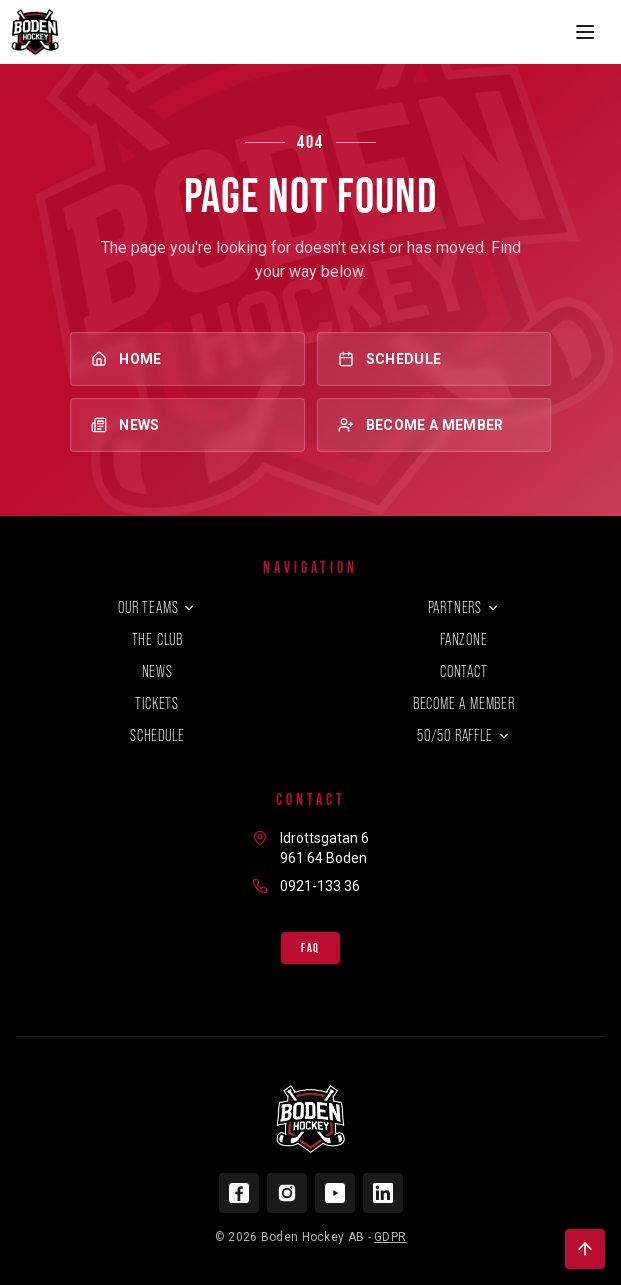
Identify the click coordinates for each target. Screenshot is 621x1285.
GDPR (390, 1237)
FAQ (310, 948)
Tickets (157, 703)
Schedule (434, 359)
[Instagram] (287, 1193)
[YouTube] (335, 1193)
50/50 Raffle (464, 735)
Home (187, 359)
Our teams (157, 607)
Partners (464, 607)
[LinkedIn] (383, 1193)
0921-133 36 (320, 886)
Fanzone (464, 639)
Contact (464, 671)
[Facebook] (239, 1193)
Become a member (434, 425)
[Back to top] (585, 1249)
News (187, 425)
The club (157, 639)
